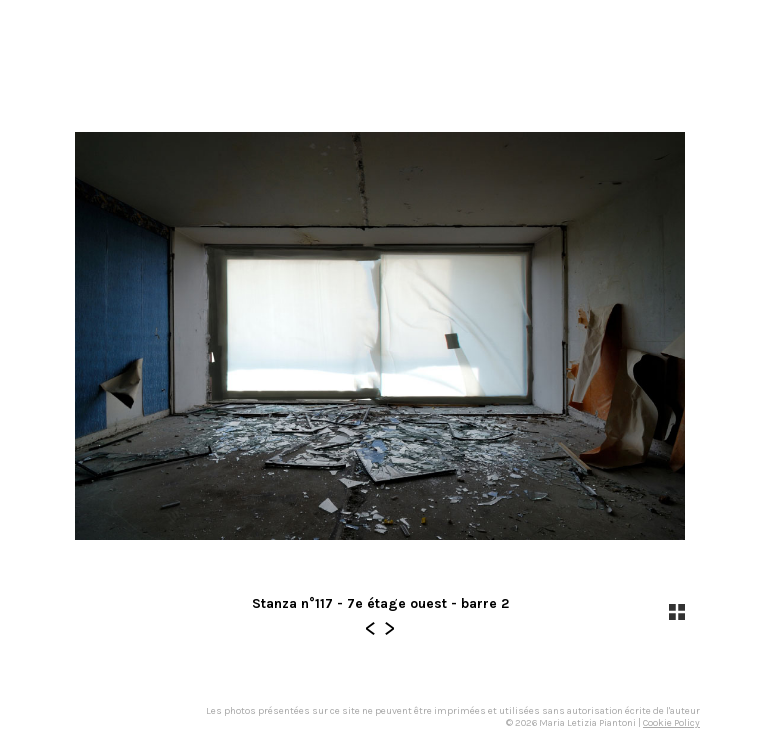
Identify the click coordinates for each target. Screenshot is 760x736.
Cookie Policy (671, 723)
